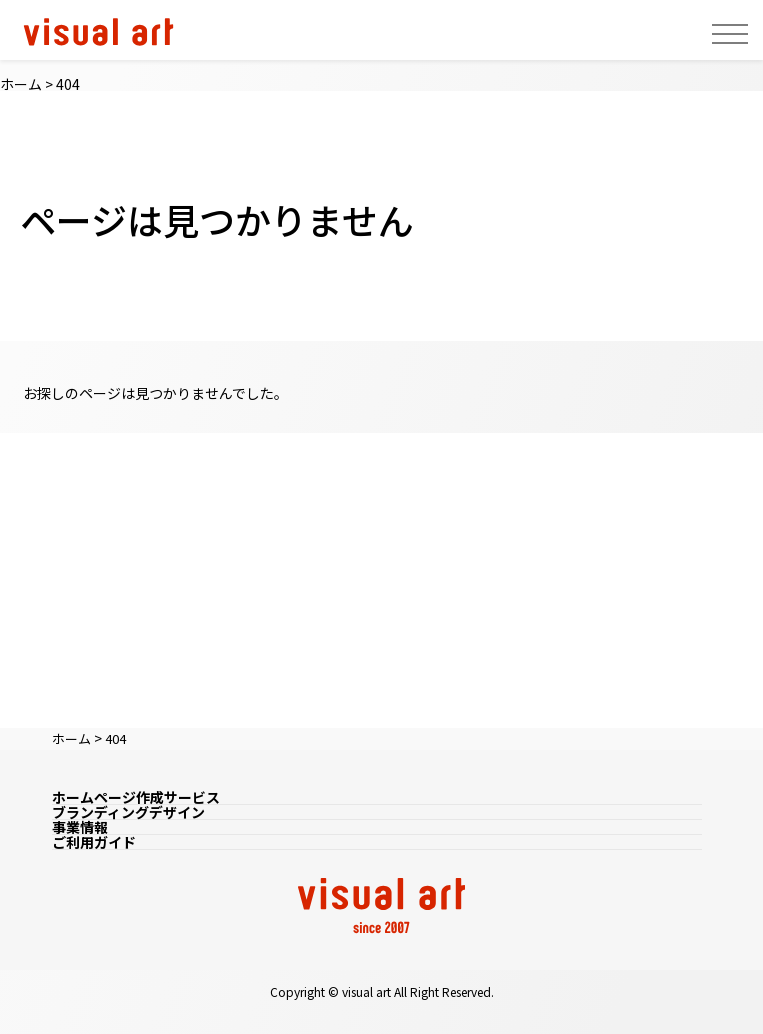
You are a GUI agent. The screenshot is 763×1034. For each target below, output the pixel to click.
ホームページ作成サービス (136, 797)
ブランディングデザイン (128, 812)
